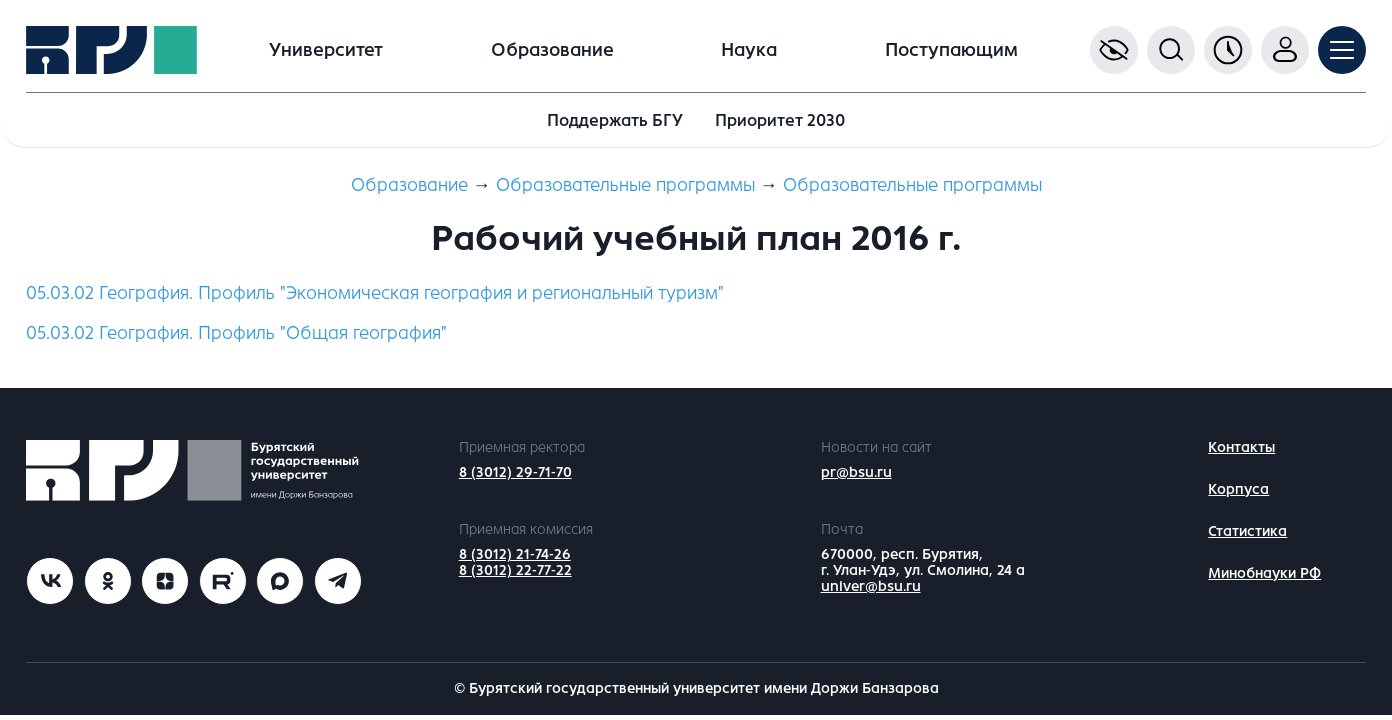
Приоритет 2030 (780, 120)
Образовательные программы (625, 185)
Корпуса (1238, 489)
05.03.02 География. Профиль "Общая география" (236, 333)
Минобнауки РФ (1264, 573)
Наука (749, 50)
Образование (552, 50)
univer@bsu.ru (871, 586)
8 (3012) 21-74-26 (515, 554)
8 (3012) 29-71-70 (515, 472)
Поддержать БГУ (615, 120)
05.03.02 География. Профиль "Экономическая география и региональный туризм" (375, 293)
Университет (326, 50)
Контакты (1241, 447)
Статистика (1247, 531)
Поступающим (951, 50)
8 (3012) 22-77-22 (515, 570)
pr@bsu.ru (856, 472)
